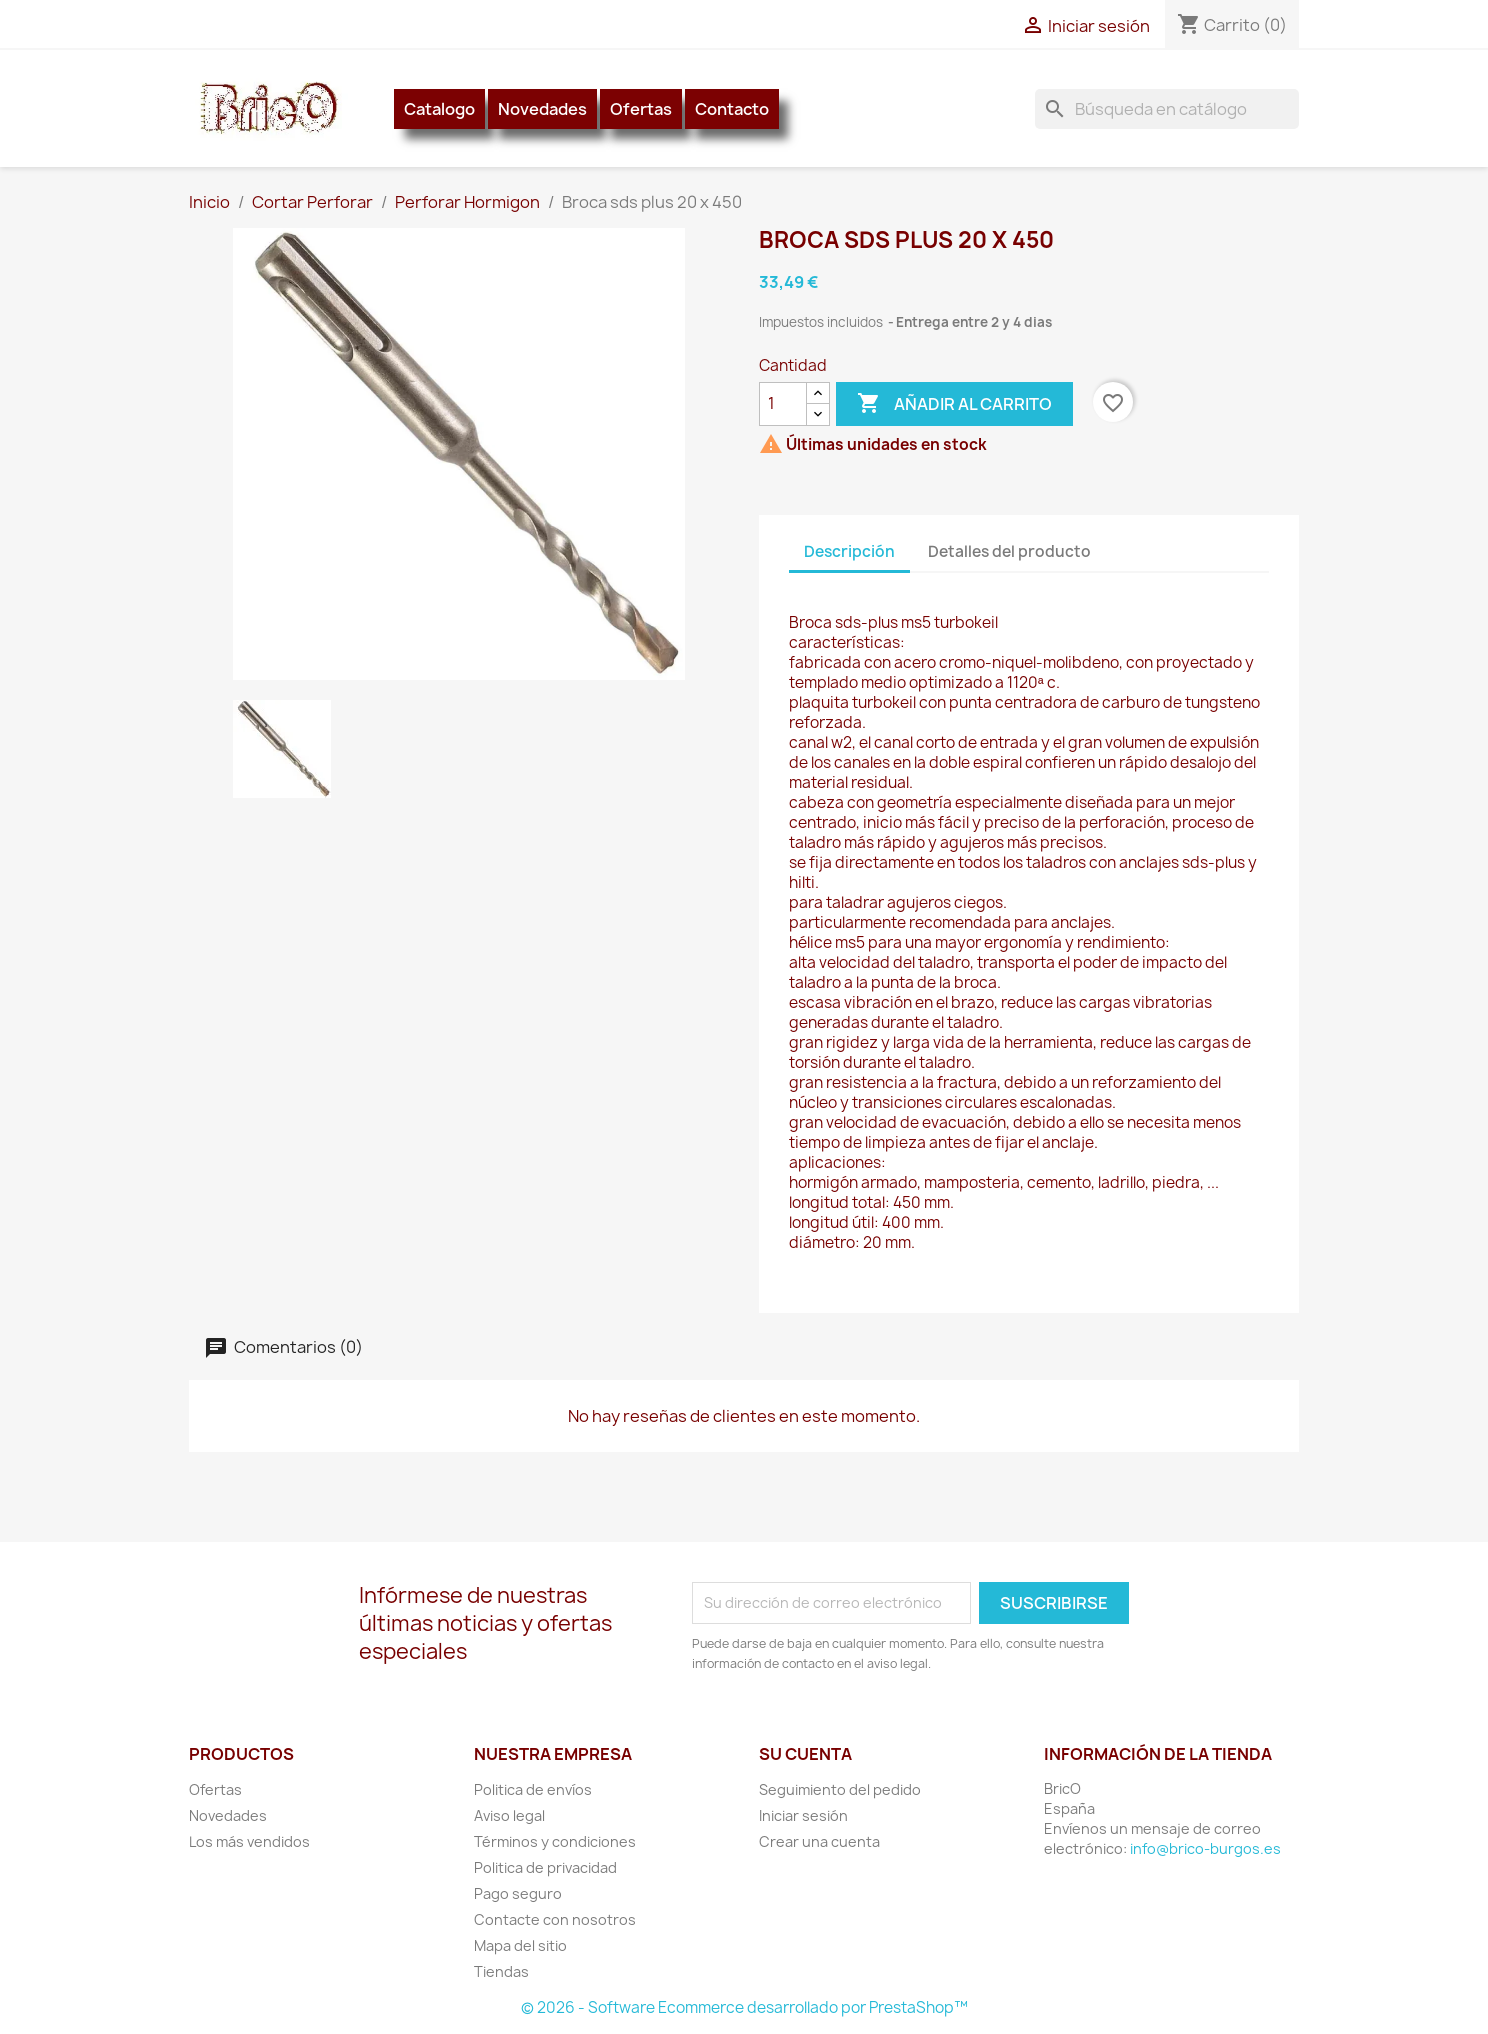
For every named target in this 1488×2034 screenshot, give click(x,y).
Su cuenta (805, 1754)
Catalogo (439, 109)
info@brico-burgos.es (1205, 1848)
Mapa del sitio (520, 1945)
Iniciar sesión (803, 1815)
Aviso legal (509, 1815)
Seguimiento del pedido (840, 1789)
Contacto (732, 109)
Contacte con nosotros (555, 1919)
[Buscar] (1167, 109)
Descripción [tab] (849, 551)
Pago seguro (518, 1893)
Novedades (542, 109)
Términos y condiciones (555, 1841)
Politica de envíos (533, 1789)
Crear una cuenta (819, 1841)
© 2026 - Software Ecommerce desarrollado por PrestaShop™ (744, 2007)
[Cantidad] (783, 404)
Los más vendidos (249, 1841)
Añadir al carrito (954, 404)
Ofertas (641, 109)
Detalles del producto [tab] (1009, 551)
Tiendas (501, 1971)
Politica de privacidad (545, 1867)
